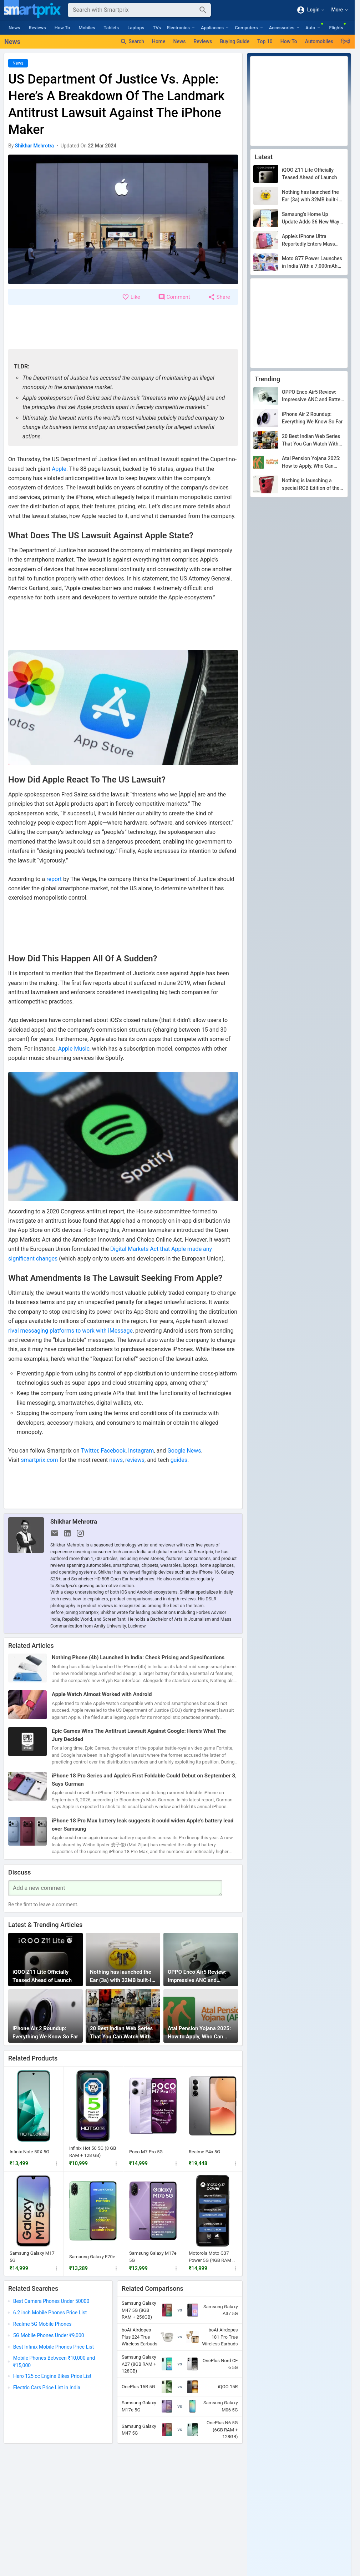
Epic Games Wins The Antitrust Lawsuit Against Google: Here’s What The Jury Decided (139, 1735)
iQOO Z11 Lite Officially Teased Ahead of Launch (42, 1976)
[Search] (134, 10)
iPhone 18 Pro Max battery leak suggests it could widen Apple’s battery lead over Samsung (143, 1824)
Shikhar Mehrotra (73, 1521)
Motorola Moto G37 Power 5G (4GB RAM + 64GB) (212, 2257)
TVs (157, 27)
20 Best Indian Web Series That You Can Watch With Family (121, 2033)
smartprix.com (39, 1459)
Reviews (37, 27)
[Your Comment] (115, 1888)
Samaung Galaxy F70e (92, 2256)
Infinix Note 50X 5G (29, 2151)
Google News (184, 1450)
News (14, 27)
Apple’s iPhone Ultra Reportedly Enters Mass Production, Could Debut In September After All (311, 240)
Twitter (89, 1450)
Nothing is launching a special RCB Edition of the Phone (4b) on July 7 (310, 485)
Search (132, 42)
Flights (336, 27)
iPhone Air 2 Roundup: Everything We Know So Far (45, 2032)
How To (62, 27)
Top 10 (265, 41)
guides (179, 1459)
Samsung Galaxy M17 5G (32, 2256)
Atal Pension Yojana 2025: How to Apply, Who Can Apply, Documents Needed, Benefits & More (200, 2033)
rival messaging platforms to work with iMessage (70, 1330)
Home (159, 41)
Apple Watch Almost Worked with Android (102, 1694)
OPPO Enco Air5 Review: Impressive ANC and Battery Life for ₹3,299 (197, 1976)
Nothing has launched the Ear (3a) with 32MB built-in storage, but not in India (122, 1976)
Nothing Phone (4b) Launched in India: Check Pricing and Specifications (138, 1657)
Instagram (141, 1450)
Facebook (113, 1450)
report (54, 879)
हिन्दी (345, 41)
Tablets (111, 27)
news (116, 1459)
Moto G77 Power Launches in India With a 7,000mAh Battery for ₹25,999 (312, 263)
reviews (134, 1459)
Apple (59, 469)
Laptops (135, 27)
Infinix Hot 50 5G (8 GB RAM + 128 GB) (92, 2151)
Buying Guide (234, 41)
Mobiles (86, 27)
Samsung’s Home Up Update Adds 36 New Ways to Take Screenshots (312, 218)
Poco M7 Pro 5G (146, 2151)
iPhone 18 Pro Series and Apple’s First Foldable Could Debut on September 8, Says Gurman (144, 1780)
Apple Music (74, 1048)
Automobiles (319, 41)
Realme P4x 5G (204, 2151)
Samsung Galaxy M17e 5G (153, 2256)
